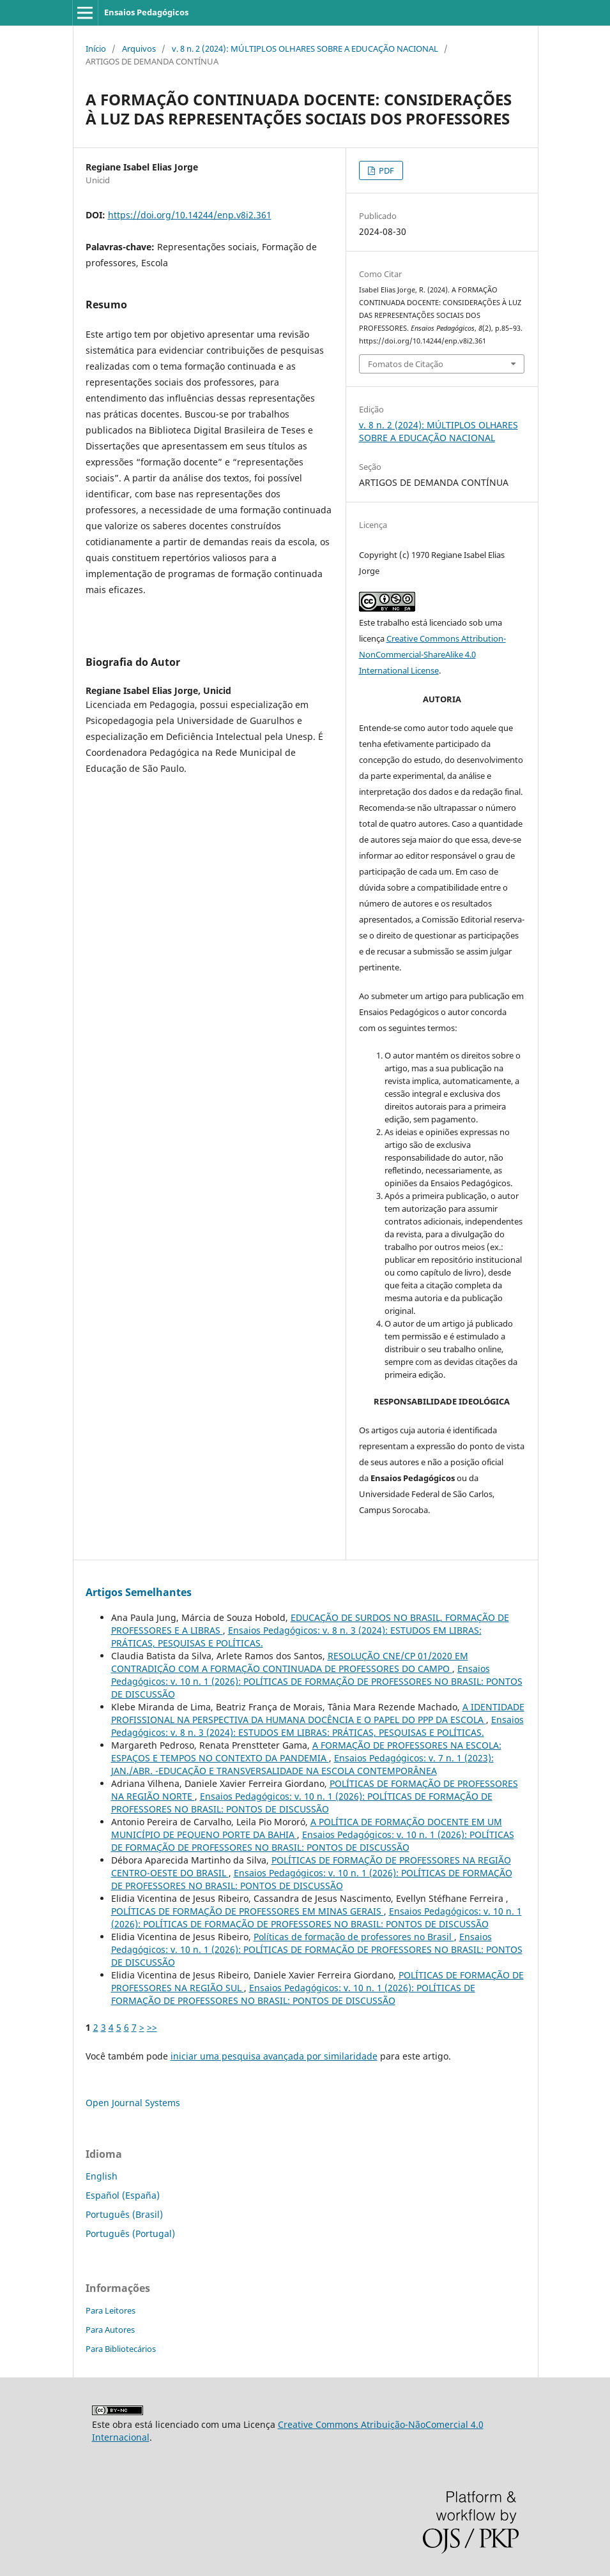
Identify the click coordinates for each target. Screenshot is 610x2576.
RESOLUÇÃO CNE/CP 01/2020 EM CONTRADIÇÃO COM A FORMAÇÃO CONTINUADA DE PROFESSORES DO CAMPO (289, 1662)
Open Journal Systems (133, 2103)
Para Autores (110, 2329)
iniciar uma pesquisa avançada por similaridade (274, 2056)
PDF (385, 170)
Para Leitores (110, 2310)
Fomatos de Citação (405, 364)
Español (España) (123, 2195)
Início (96, 48)
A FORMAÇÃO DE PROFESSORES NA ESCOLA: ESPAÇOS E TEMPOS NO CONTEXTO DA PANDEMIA (306, 1751)
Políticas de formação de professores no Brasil (354, 1937)
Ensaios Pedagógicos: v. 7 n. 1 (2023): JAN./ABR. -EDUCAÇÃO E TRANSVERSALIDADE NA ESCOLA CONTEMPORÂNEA (302, 1764)
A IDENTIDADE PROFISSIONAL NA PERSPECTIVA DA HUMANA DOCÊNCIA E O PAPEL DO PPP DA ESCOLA (317, 1713)
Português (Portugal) (130, 2233)
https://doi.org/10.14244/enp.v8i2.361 (189, 215)
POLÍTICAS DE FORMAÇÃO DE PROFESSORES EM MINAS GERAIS (247, 1911)
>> (152, 2027)
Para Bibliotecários (121, 2348)
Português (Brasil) (124, 2214)
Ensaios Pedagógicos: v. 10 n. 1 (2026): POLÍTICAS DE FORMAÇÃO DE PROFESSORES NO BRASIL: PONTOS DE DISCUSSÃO (316, 1681)
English (102, 2176)
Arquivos (139, 48)
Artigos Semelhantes (139, 1592)
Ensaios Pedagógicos (146, 12)
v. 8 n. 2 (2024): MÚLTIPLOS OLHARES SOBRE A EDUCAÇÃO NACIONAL (305, 48)
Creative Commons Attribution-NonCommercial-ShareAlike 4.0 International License (432, 654)
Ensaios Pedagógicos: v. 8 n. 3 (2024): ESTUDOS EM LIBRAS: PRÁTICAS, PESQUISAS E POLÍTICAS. (317, 1726)
